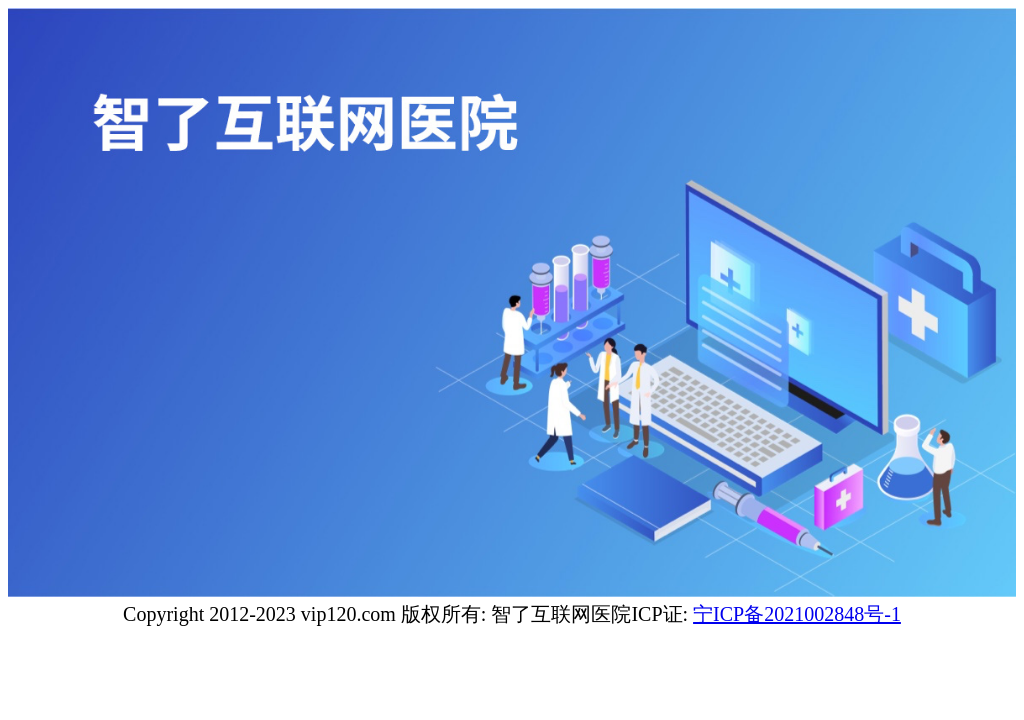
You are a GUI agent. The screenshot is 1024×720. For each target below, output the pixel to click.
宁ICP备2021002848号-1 (797, 614)
